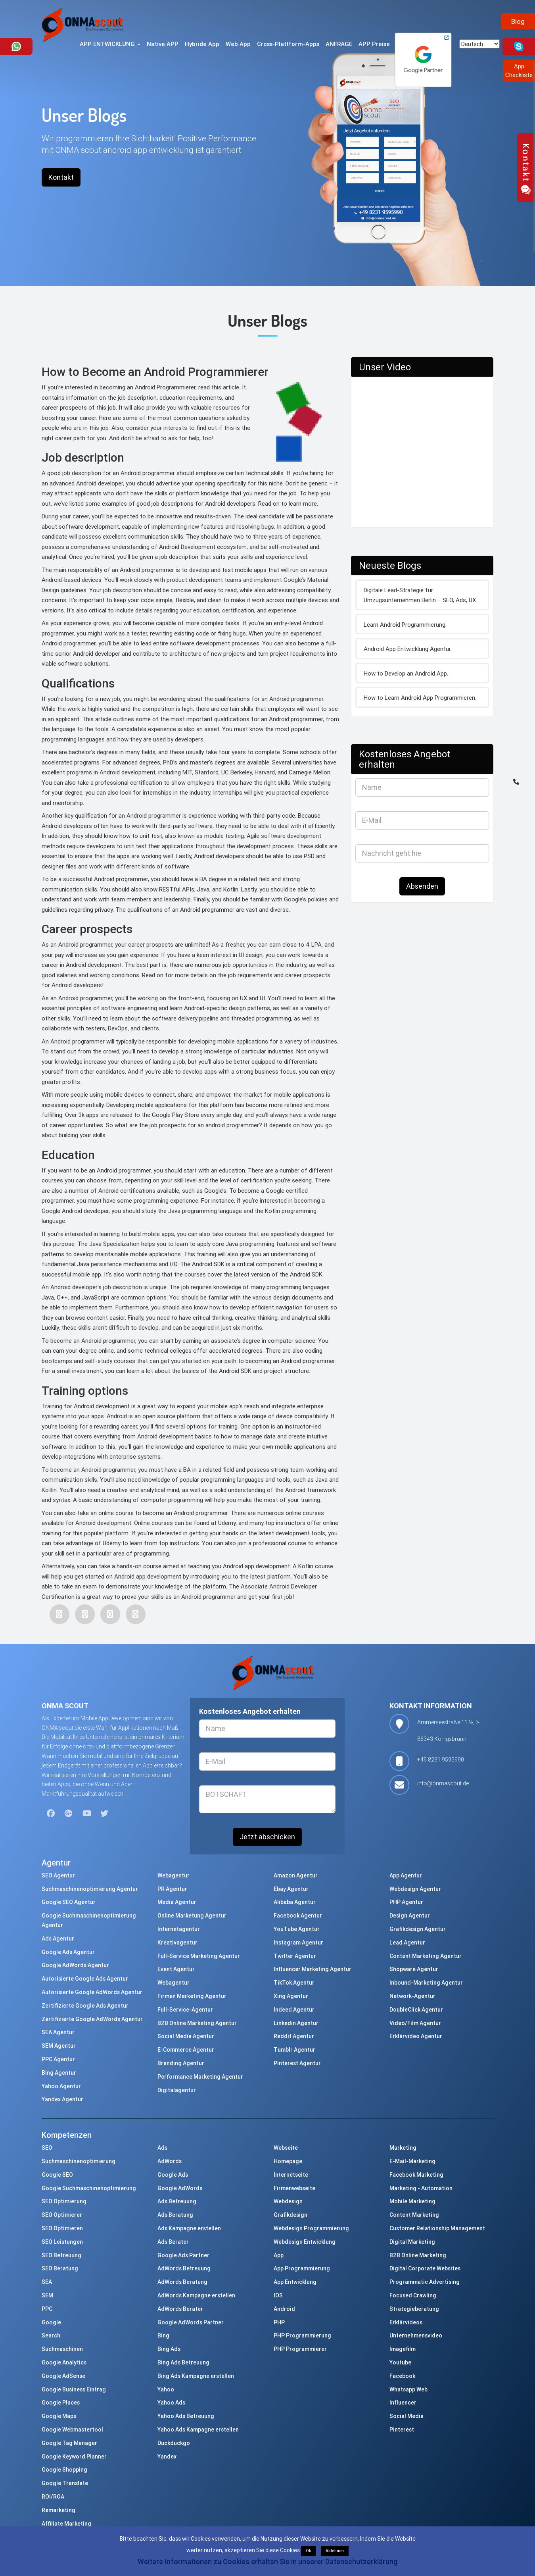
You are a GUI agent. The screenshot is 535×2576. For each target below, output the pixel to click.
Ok (308, 2550)
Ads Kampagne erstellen (189, 2228)
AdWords (169, 2161)
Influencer (402, 2402)
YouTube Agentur (297, 1929)
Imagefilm (402, 2349)
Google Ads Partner (183, 2255)
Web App (238, 44)
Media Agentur (176, 1902)
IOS (278, 2295)
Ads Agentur (58, 1938)
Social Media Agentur (185, 2036)
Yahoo (165, 2389)
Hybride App (202, 44)
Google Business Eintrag (74, 2389)
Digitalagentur (176, 2090)
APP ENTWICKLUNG (110, 44)
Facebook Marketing (416, 2174)
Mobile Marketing (412, 2201)
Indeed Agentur (294, 2009)
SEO (47, 2147)
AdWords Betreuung (184, 2268)
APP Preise (374, 44)
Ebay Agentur (291, 1889)
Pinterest (401, 2429)
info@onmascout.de (443, 1783)
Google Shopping (64, 2469)
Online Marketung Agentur (191, 1915)
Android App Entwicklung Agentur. (408, 649)
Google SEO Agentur (69, 1902)
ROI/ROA (53, 2496)
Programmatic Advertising (424, 2281)
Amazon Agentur (296, 1875)
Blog (518, 21)
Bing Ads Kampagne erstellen (195, 2376)
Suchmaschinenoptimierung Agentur (90, 1889)
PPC (47, 2308)
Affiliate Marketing (66, 2523)
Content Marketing (414, 2214)
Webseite (286, 2147)
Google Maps (59, 2416)
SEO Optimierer (62, 2214)
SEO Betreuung (61, 2255)
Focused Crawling (412, 2295)
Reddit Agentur (294, 2036)
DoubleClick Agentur (416, 2009)
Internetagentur (178, 1929)
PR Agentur (172, 1889)
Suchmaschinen (62, 2349)
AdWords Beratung (182, 2281)
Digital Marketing (412, 2241)
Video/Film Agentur (415, 2023)
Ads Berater (173, 2241)
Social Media (406, 2416)
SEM (47, 2295)
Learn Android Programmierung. (405, 624)
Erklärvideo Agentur (415, 2036)
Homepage (288, 2161)
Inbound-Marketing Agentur (426, 1982)
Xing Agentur (291, 1996)
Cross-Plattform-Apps (288, 44)
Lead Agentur (407, 1942)
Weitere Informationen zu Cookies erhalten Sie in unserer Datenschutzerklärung (267, 2561)
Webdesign (288, 2201)
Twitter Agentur (295, 1956)
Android (284, 2308)
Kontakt (61, 177)
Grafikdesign (290, 2214)
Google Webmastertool (72, 2429)
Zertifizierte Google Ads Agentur (85, 2005)
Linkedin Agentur (296, 2023)
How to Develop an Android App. (406, 673)
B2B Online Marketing (417, 2255)
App (279, 2255)
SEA (47, 2281)
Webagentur (173, 1875)
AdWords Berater (180, 2308)
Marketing (402, 2147)
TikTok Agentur (294, 1982)
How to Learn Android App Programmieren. (420, 697)
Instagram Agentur (298, 1942)
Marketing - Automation (421, 2188)
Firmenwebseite (294, 2188)
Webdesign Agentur (415, 1889)
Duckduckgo (173, 2443)
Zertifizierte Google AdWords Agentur (92, 2019)
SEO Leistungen (62, 2241)
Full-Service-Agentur (185, 2009)
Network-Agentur (412, 1996)
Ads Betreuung (176, 2201)
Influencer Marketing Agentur (312, 1969)
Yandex (166, 2456)
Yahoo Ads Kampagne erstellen (198, 2429)
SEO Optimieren (62, 2228)
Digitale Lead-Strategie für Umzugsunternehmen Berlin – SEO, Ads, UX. (420, 595)
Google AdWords (179, 2188)
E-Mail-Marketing (412, 2161)
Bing (163, 2335)
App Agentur (405, 1875)
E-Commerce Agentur (185, 2049)
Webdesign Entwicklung (305, 2241)
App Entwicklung (295, 2281)
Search (51, 2335)
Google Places (61, 2402)
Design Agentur (409, 1915)
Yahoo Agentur (61, 2086)
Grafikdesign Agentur (417, 1929)
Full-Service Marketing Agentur (198, 1956)
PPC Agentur (58, 2059)
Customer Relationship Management (437, 2228)
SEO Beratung (60, 2268)
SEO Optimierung (64, 2201)
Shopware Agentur (413, 1969)
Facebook (402, 2376)
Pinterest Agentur (297, 2063)
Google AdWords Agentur (75, 1965)
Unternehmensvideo (415, 2335)
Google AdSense (63, 2376)
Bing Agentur (59, 2072)
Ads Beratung (175, 2214)
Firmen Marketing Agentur (191, 1996)
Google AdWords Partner (190, 2322)
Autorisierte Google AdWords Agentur (92, 1992)
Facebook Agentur (298, 1915)
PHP (279, 2322)
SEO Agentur (58, 1875)
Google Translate (65, 2483)
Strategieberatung (414, 2308)
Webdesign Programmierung (311, 2228)
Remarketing (58, 2510)
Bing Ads (168, 2349)
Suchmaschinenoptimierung (78, 2161)
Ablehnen (335, 2550)
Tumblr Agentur (294, 2049)
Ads (162, 2147)
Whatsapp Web (408, 2389)
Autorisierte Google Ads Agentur (85, 1978)
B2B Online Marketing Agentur (197, 2023)
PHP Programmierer (300, 2349)
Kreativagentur (177, 1942)
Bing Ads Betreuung (183, 2362)
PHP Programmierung (302, 2335)
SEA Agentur (58, 2032)
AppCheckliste (519, 70)
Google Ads (172, 2174)
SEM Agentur (59, 2045)
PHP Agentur (406, 1902)
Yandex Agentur (62, 2099)
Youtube (400, 2362)
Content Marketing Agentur (425, 1956)
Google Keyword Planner (74, 2456)
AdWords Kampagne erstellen (196, 2295)
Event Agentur (176, 1969)
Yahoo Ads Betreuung (185, 2416)
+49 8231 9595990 (440, 1759)
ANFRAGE (339, 44)
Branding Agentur (180, 2063)
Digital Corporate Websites (424, 2268)
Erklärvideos (405, 2322)
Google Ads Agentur (68, 1952)
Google (51, 2322)
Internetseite (291, 2174)
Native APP (162, 44)
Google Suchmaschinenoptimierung (89, 2188)
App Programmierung (302, 2268)
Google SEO (57, 2174)
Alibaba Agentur (295, 1902)
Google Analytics (64, 2362)
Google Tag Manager (69, 2443)
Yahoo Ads (171, 2402)
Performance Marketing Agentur (200, 2076)
